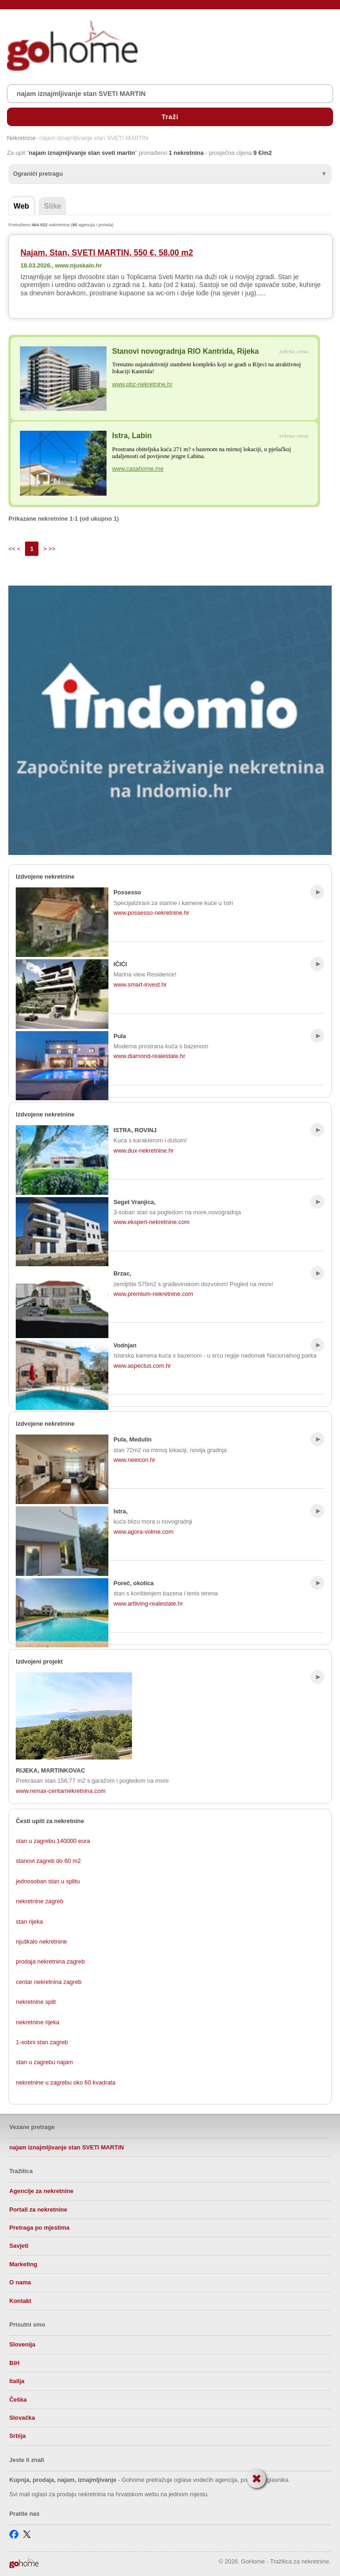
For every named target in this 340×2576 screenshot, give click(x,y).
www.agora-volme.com (143, 1531)
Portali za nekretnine (38, 2209)
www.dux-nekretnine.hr (143, 1150)
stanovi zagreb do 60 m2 (48, 1860)
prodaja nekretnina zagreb (50, 1961)
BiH (14, 2362)
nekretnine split (36, 2001)
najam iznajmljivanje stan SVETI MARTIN (66, 2147)
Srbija (17, 2435)
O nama (20, 2282)
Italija (17, 2381)
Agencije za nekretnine (41, 2190)
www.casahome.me (138, 468)
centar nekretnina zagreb (49, 1981)
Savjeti (18, 2245)
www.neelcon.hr (134, 1459)
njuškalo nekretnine (41, 1941)
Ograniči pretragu (38, 173)
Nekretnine (21, 138)
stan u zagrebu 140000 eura (53, 1840)
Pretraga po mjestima (39, 2227)
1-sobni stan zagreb (42, 2042)
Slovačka (22, 2417)
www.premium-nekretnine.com (153, 1293)
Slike (52, 206)
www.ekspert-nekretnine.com (151, 1221)
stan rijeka (29, 1921)
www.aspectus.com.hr (142, 1365)
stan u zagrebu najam (44, 2062)
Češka (18, 2399)
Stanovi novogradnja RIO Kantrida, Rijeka (185, 351)
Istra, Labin (131, 436)
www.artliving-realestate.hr (148, 1603)
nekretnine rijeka (37, 2022)
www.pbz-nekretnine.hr (142, 384)
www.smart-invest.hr (140, 984)
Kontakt (20, 2300)
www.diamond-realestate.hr (149, 1055)
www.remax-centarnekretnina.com (60, 1790)
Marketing (23, 2264)
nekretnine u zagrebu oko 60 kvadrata (65, 2082)
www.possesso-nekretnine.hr (151, 912)
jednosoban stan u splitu (48, 1881)
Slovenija (22, 2344)
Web (21, 206)
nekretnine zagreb (39, 1901)
